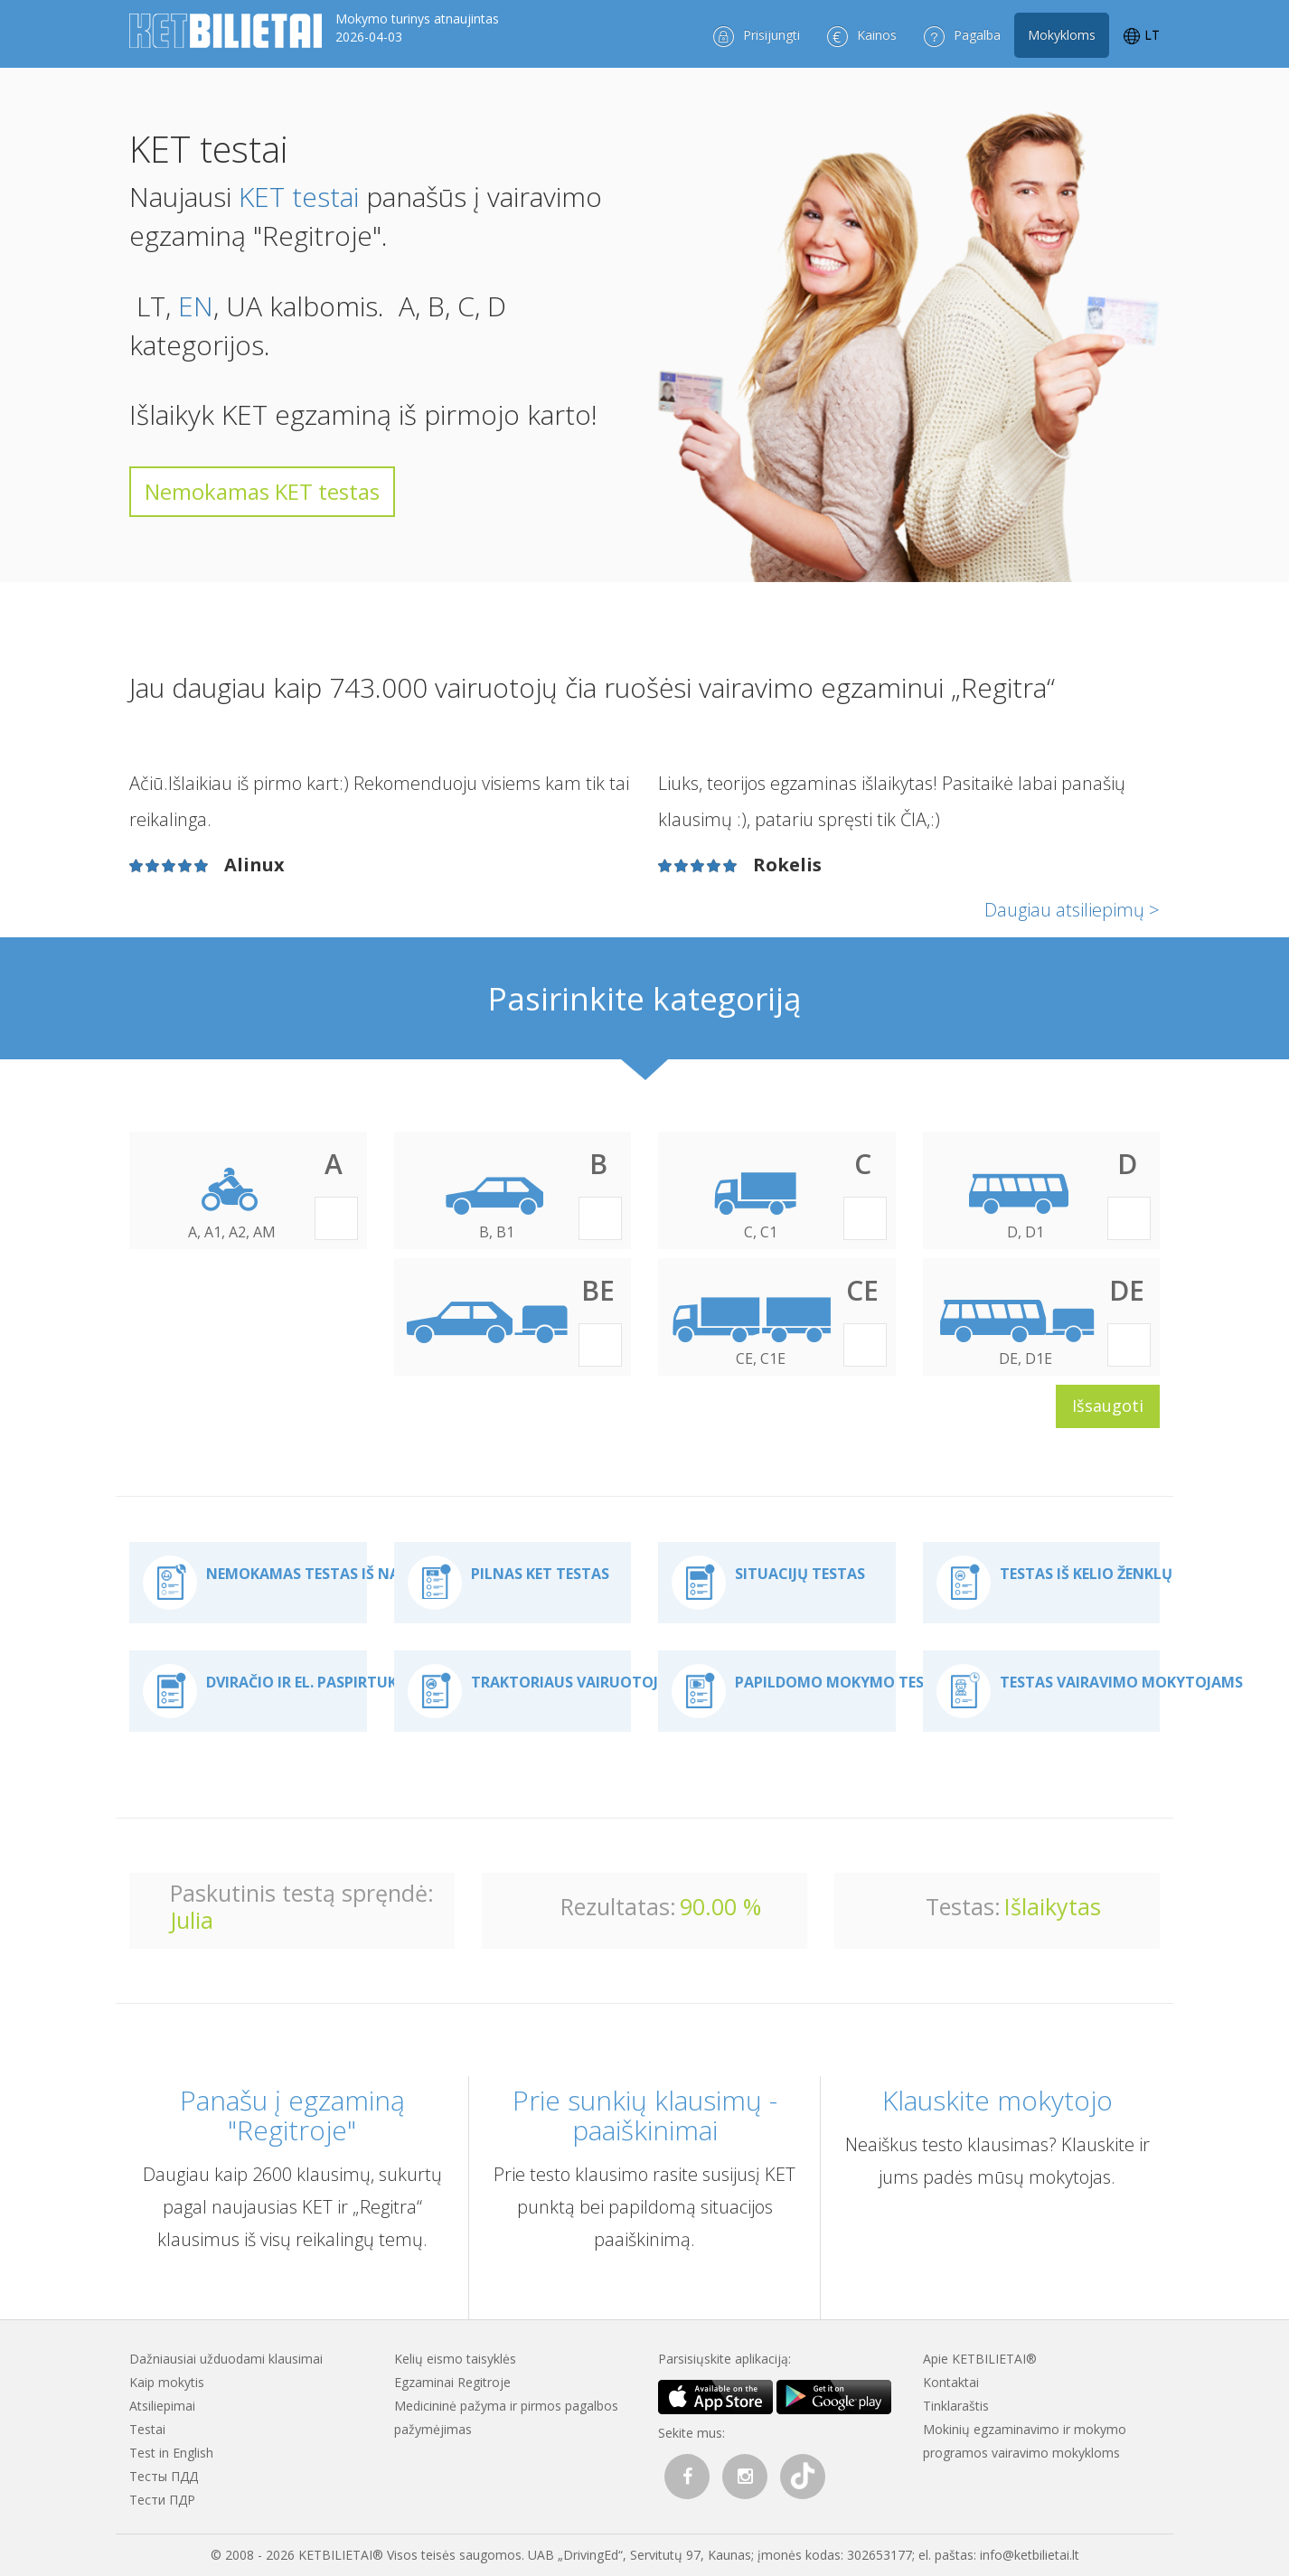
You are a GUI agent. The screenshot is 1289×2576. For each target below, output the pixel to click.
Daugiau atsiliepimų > (1072, 910)
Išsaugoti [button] (1107, 1405)
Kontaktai (951, 2382)
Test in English (171, 2452)
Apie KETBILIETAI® (980, 2358)
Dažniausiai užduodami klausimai (226, 2358)
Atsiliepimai (162, 2405)
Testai (147, 2429)
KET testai (299, 196)
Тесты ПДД (163, 2476)
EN (195, 305)
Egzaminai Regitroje (452, 2382)
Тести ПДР (162, 2499)
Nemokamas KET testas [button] (262, 491)
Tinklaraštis (956, 2405)
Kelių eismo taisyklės (455, 2358)
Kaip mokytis (166, 2382)
